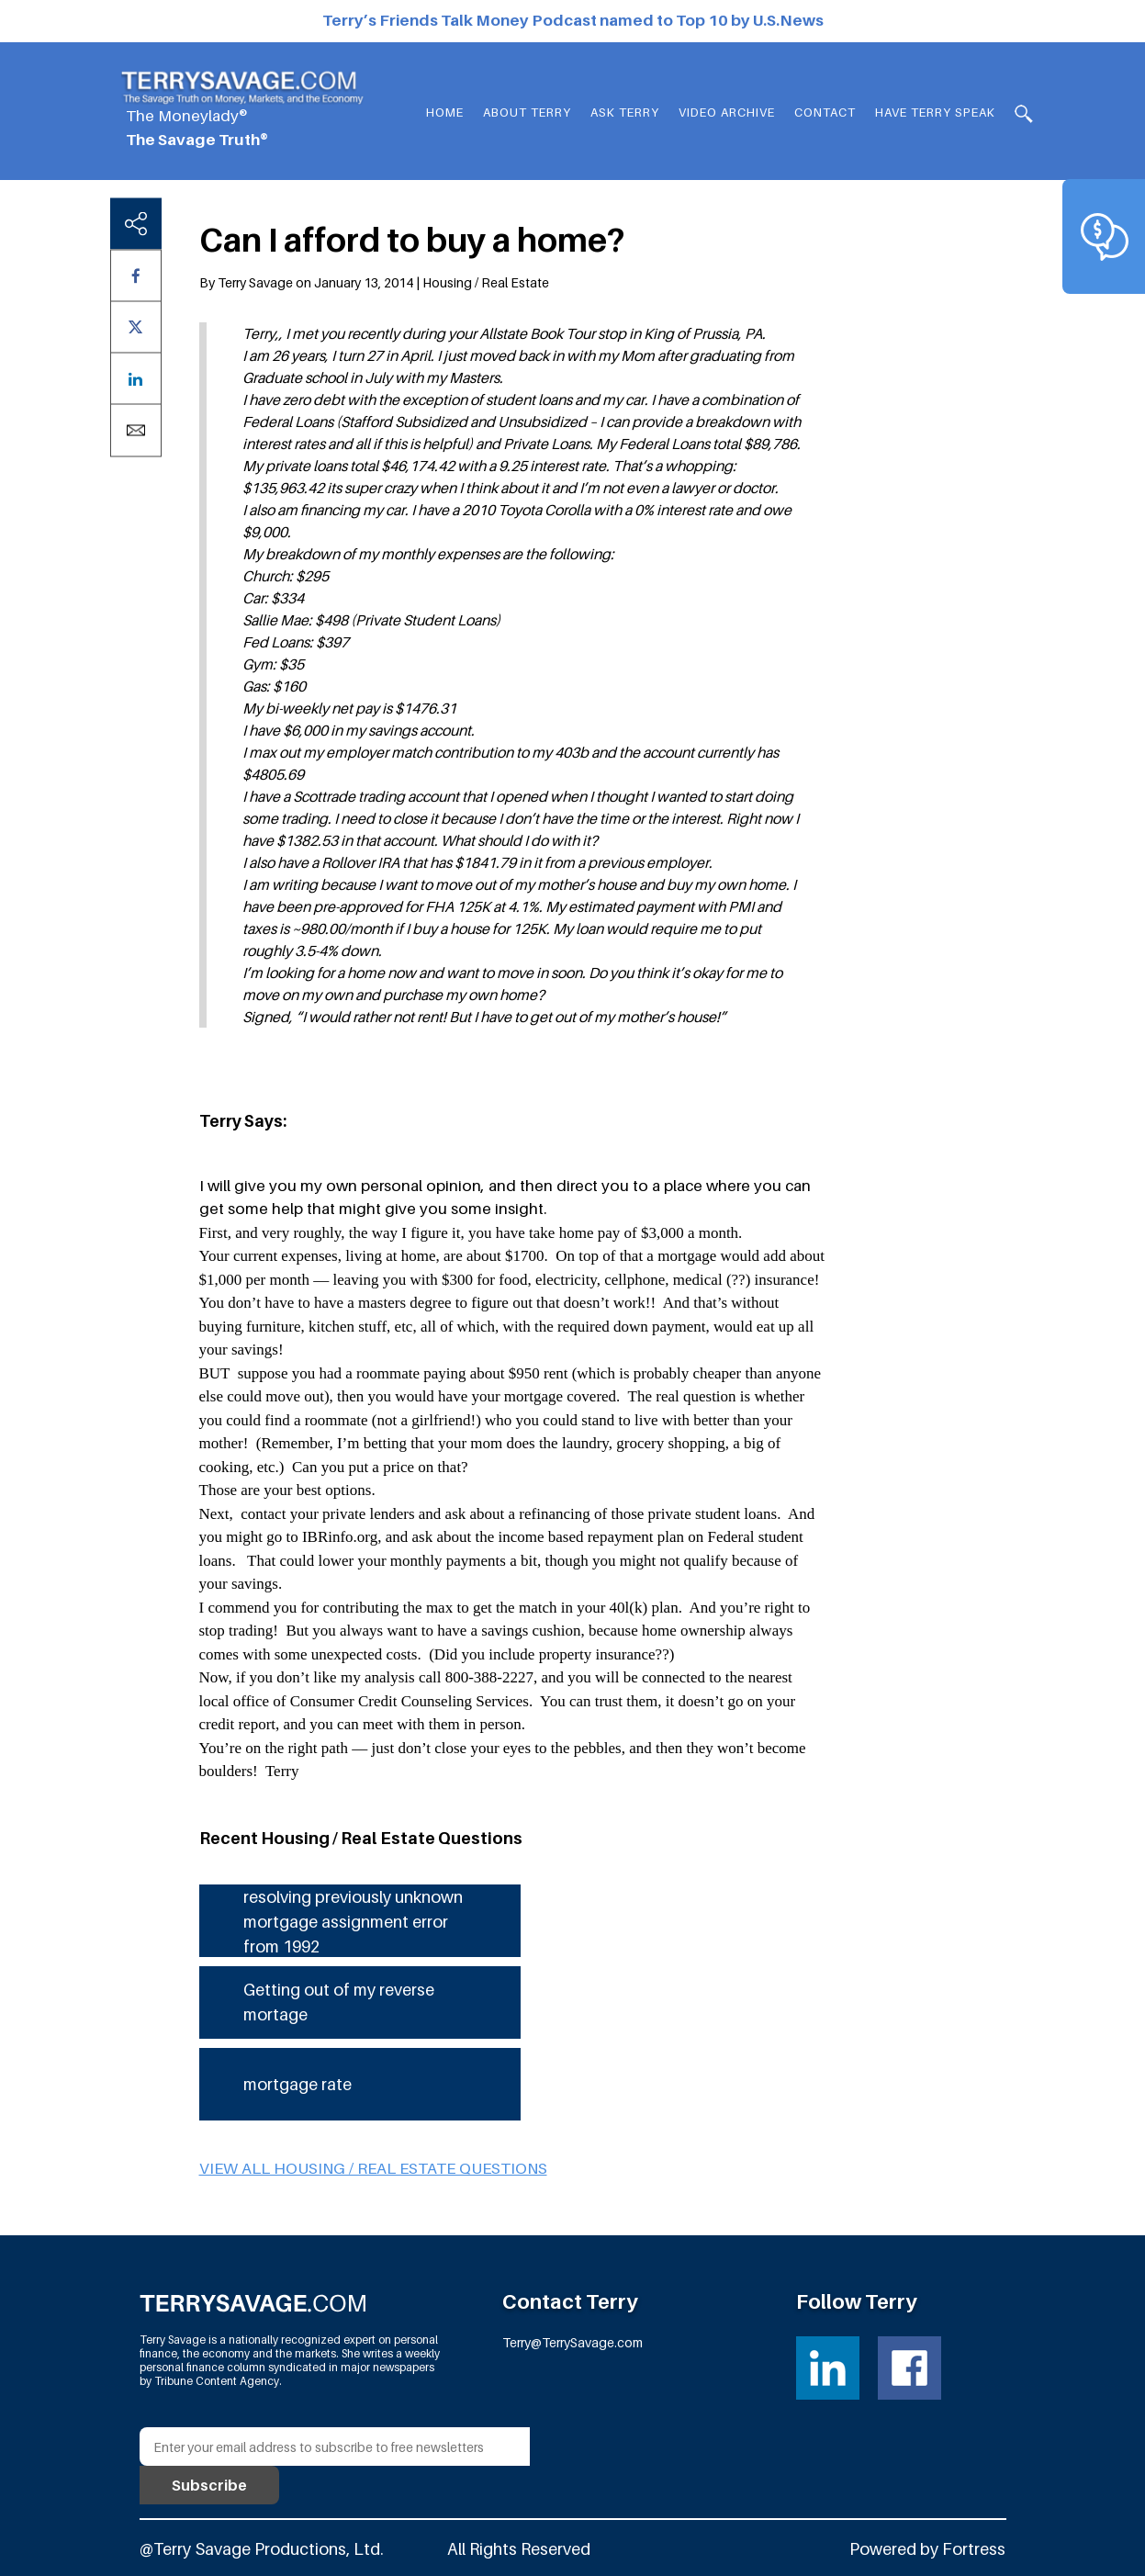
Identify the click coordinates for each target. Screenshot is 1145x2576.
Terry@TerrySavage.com (572, 2342)
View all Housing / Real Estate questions (373, 2168)
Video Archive (727, 112)
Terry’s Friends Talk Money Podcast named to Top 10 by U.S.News (573, 20)
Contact (825, 112)
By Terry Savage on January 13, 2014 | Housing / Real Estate (374, 282)
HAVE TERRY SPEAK (935, 112)
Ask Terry (624, 112)
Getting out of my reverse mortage (338, 2002)
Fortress (973, 2549)
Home (445, 112)
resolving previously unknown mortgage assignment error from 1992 (353, 1921)
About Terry (527, 112)
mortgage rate (297, 2084)
